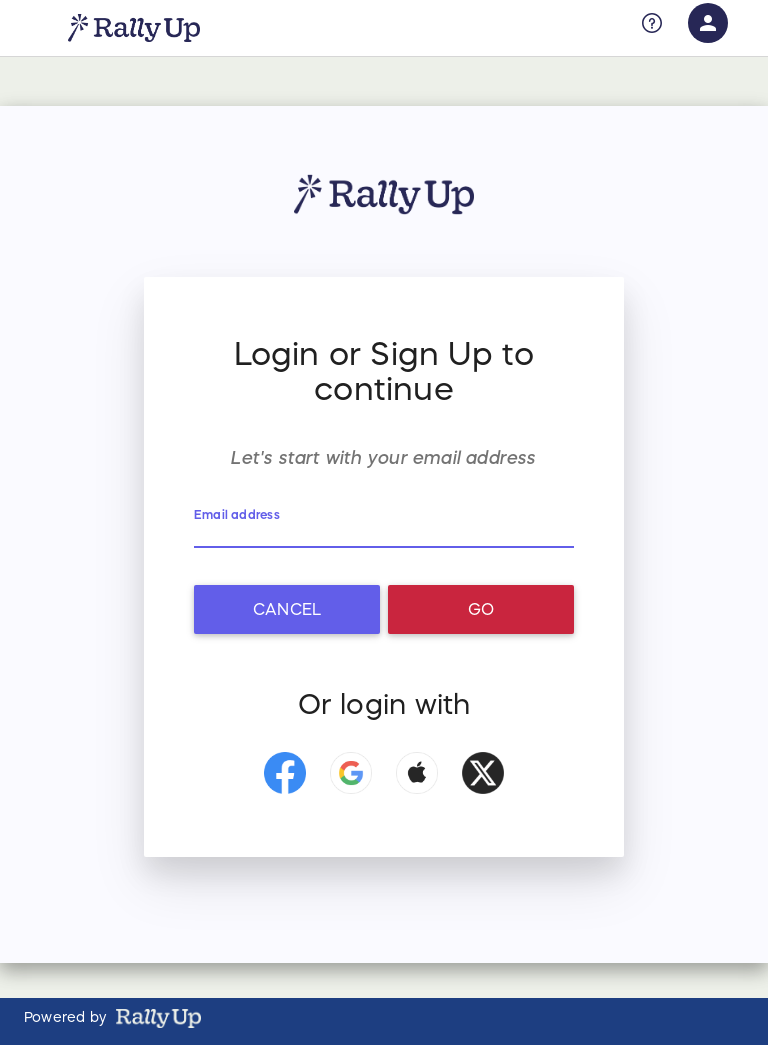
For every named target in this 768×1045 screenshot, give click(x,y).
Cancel (287, 609)
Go (481, 609)
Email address (238, 514)
